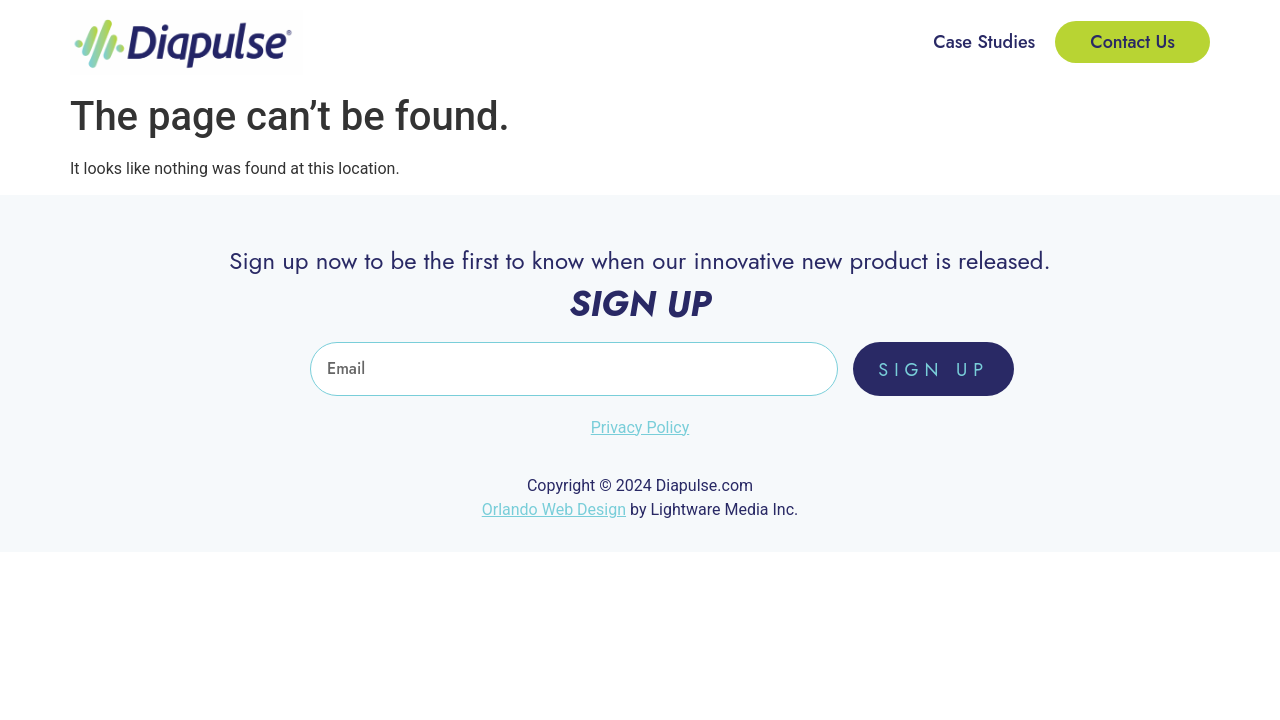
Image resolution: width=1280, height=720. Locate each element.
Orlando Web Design (554, 509)
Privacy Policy (640, 427)
